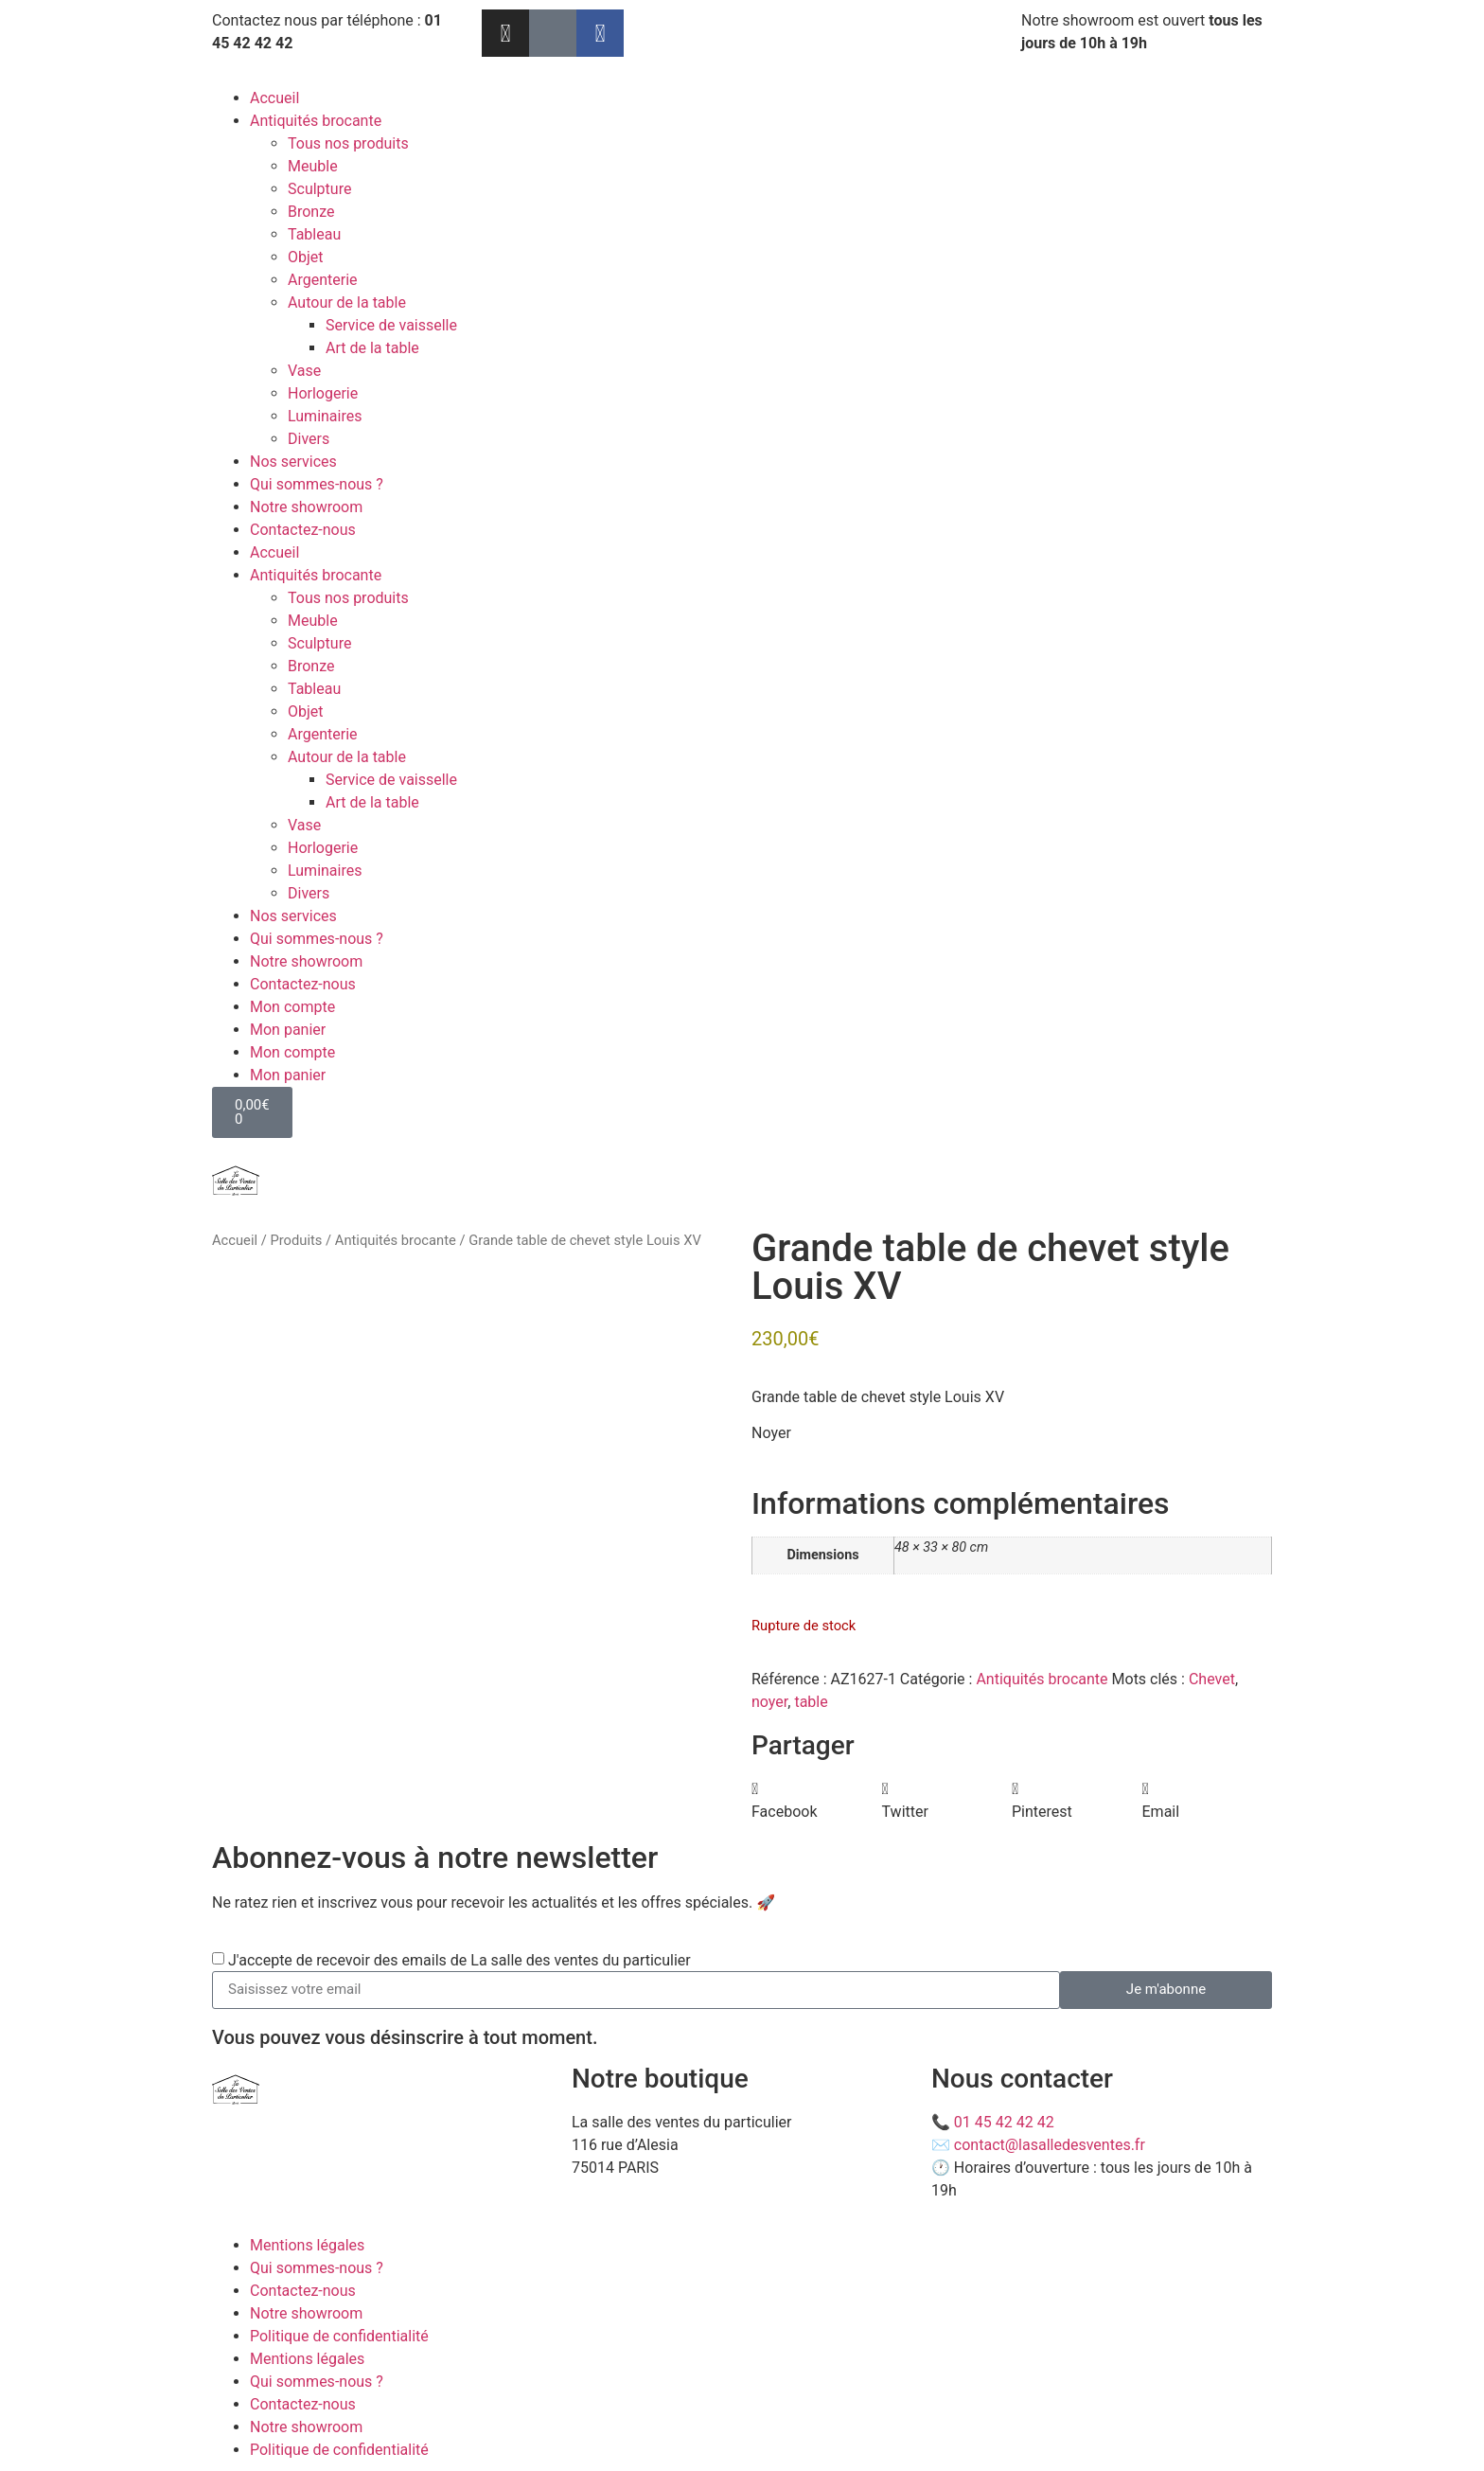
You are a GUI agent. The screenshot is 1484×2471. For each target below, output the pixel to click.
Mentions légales (307, 2245)
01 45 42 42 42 (1004, 2122)
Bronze (311, 212)
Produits (296, 1240)
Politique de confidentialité (339, 2336)
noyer (769, 1702)
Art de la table (372, 348)
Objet (306, 257)
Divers (308, 439)
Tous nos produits (348, 143)
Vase (304, 371)
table (810, 1702)
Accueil (274, 98)
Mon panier (288, 1030)
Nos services (293, 462)
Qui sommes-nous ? (316, 484)
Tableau (314, 234)
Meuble (313, 166)
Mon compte (292, 1007)
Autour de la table (347, 302)
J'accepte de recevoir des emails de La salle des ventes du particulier (459, 1959)
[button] (816, 1800)
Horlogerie (323, 393)
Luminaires (325, 416)
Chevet (1212, 1679)
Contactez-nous (303, 530)
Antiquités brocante (315, 121)
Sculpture (319, 189)
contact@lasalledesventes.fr (1049, 2145)
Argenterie (323, 280)
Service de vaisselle (391, 325)
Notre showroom (306, 507)
